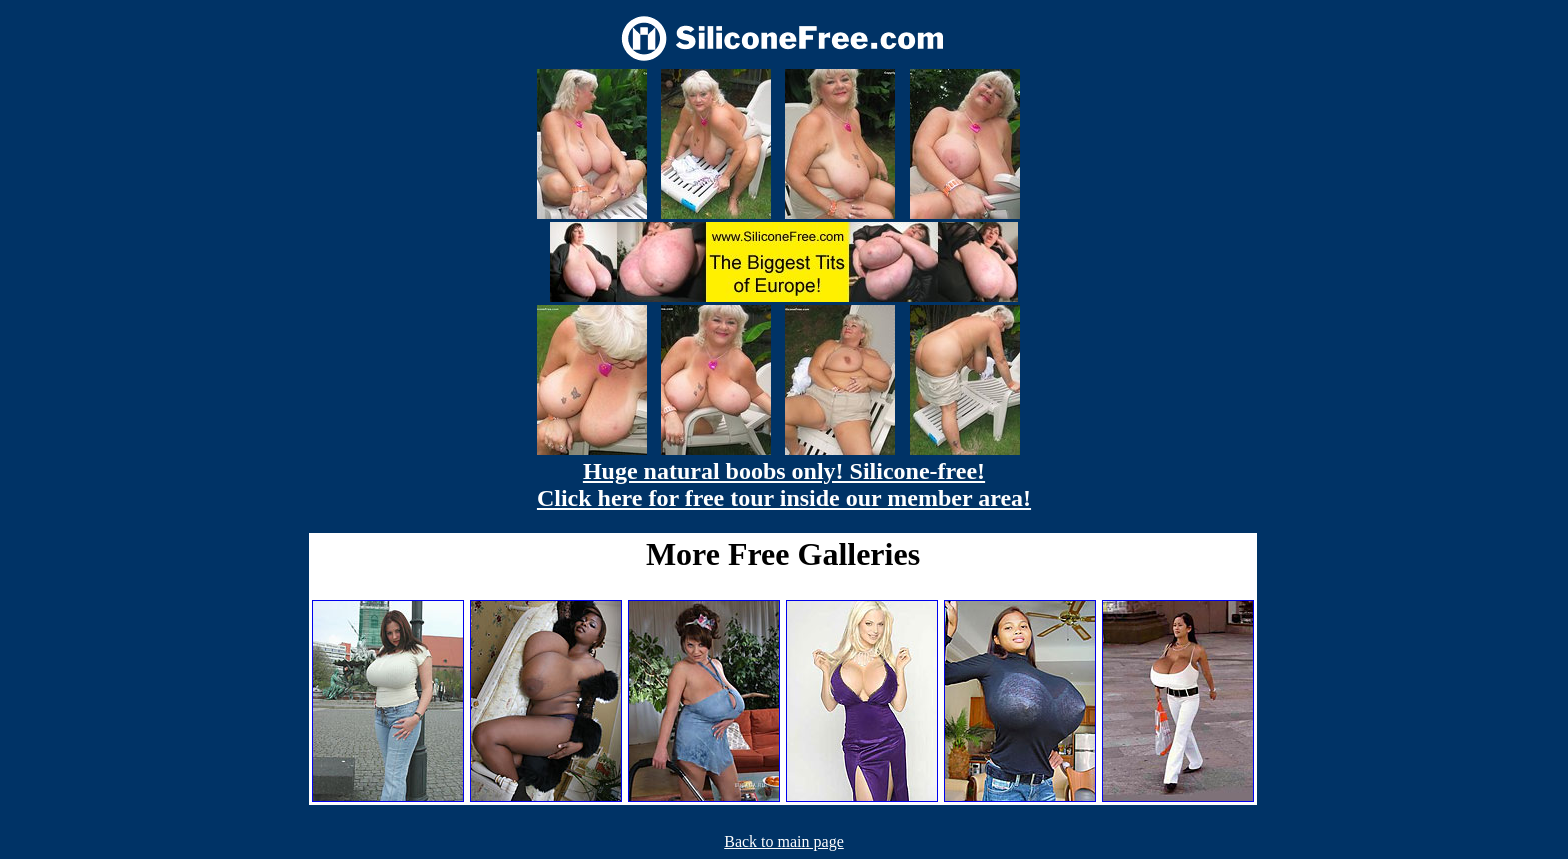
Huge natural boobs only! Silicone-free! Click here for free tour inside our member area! (784, 484)
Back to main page (784, 841)
